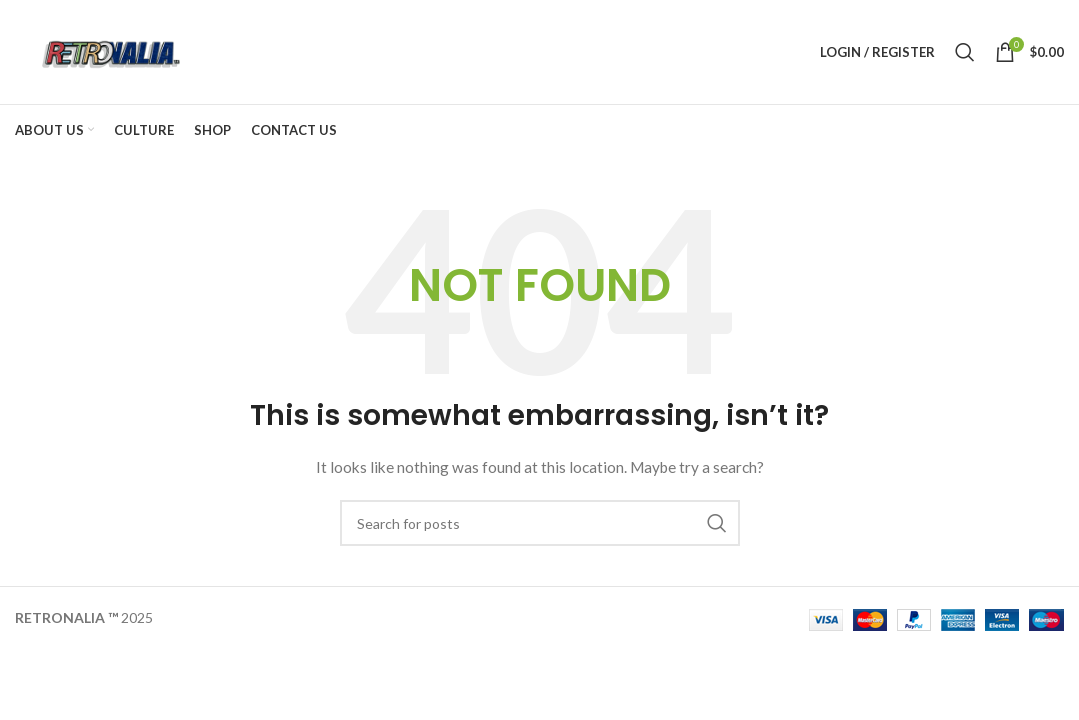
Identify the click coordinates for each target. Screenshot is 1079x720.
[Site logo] (109, 50)
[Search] (965, 52)
